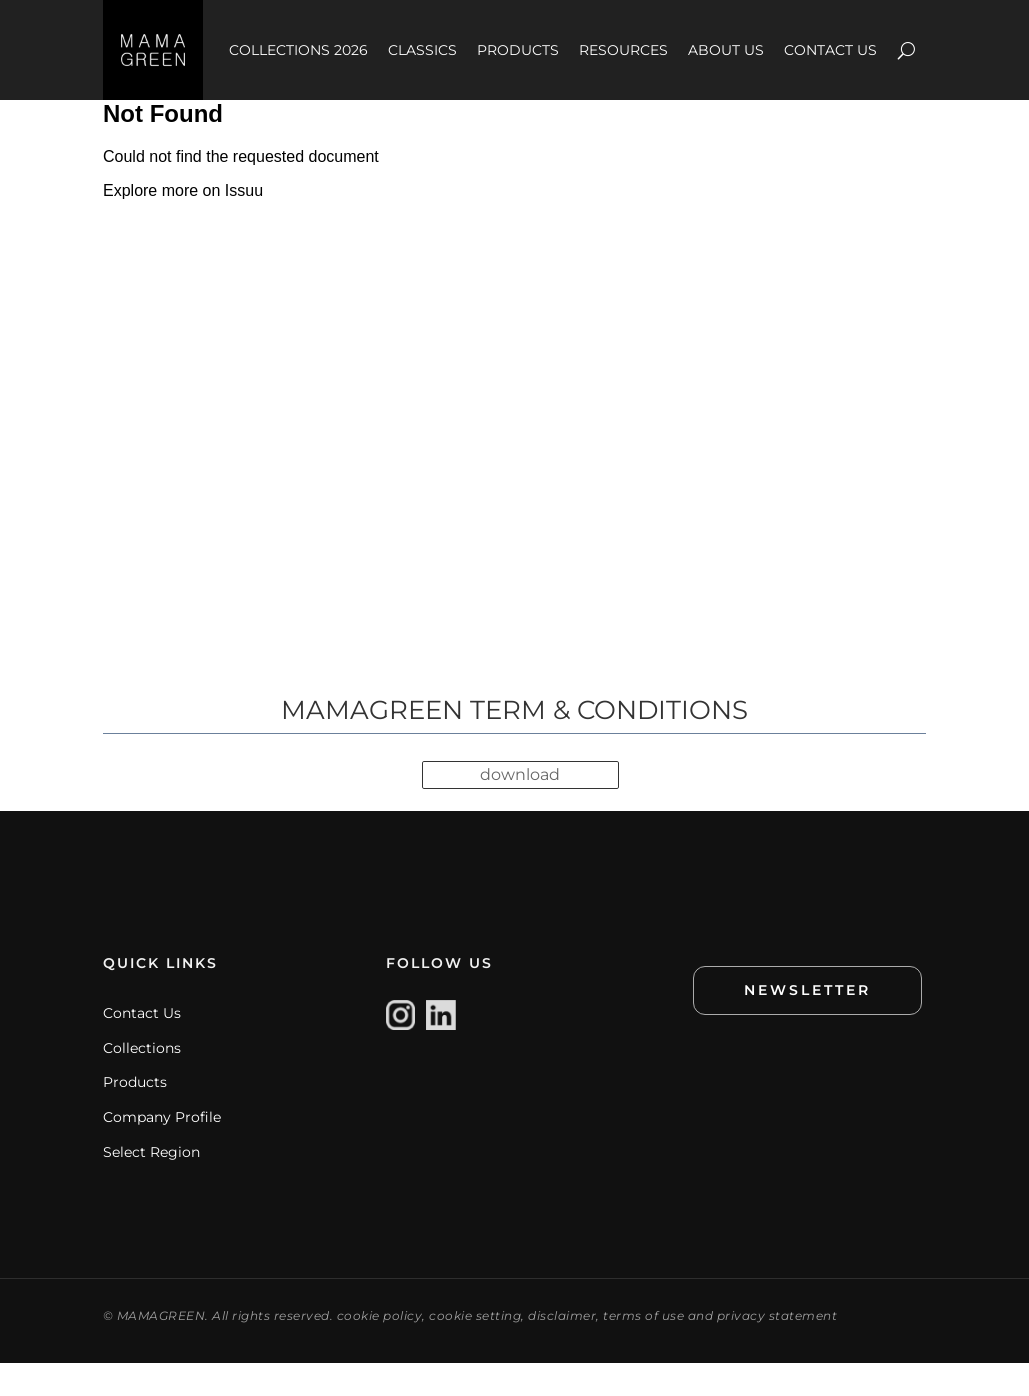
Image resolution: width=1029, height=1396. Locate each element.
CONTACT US (830, 50)
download (520, 809)
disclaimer (562, 1348)
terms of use (643, 1348)
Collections (142, 1081)
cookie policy (380, 1348)
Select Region (151, 1185)
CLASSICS (422, 50)
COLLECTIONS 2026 (298, 50)
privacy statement (777, 1348)
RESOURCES (623, 50)
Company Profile (162, 1151)
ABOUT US (726, 50)
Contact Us (142, 1047)
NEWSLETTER (807, 1024)
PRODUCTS (518, 50)
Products (135, 1116)
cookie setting (475, 1348)
